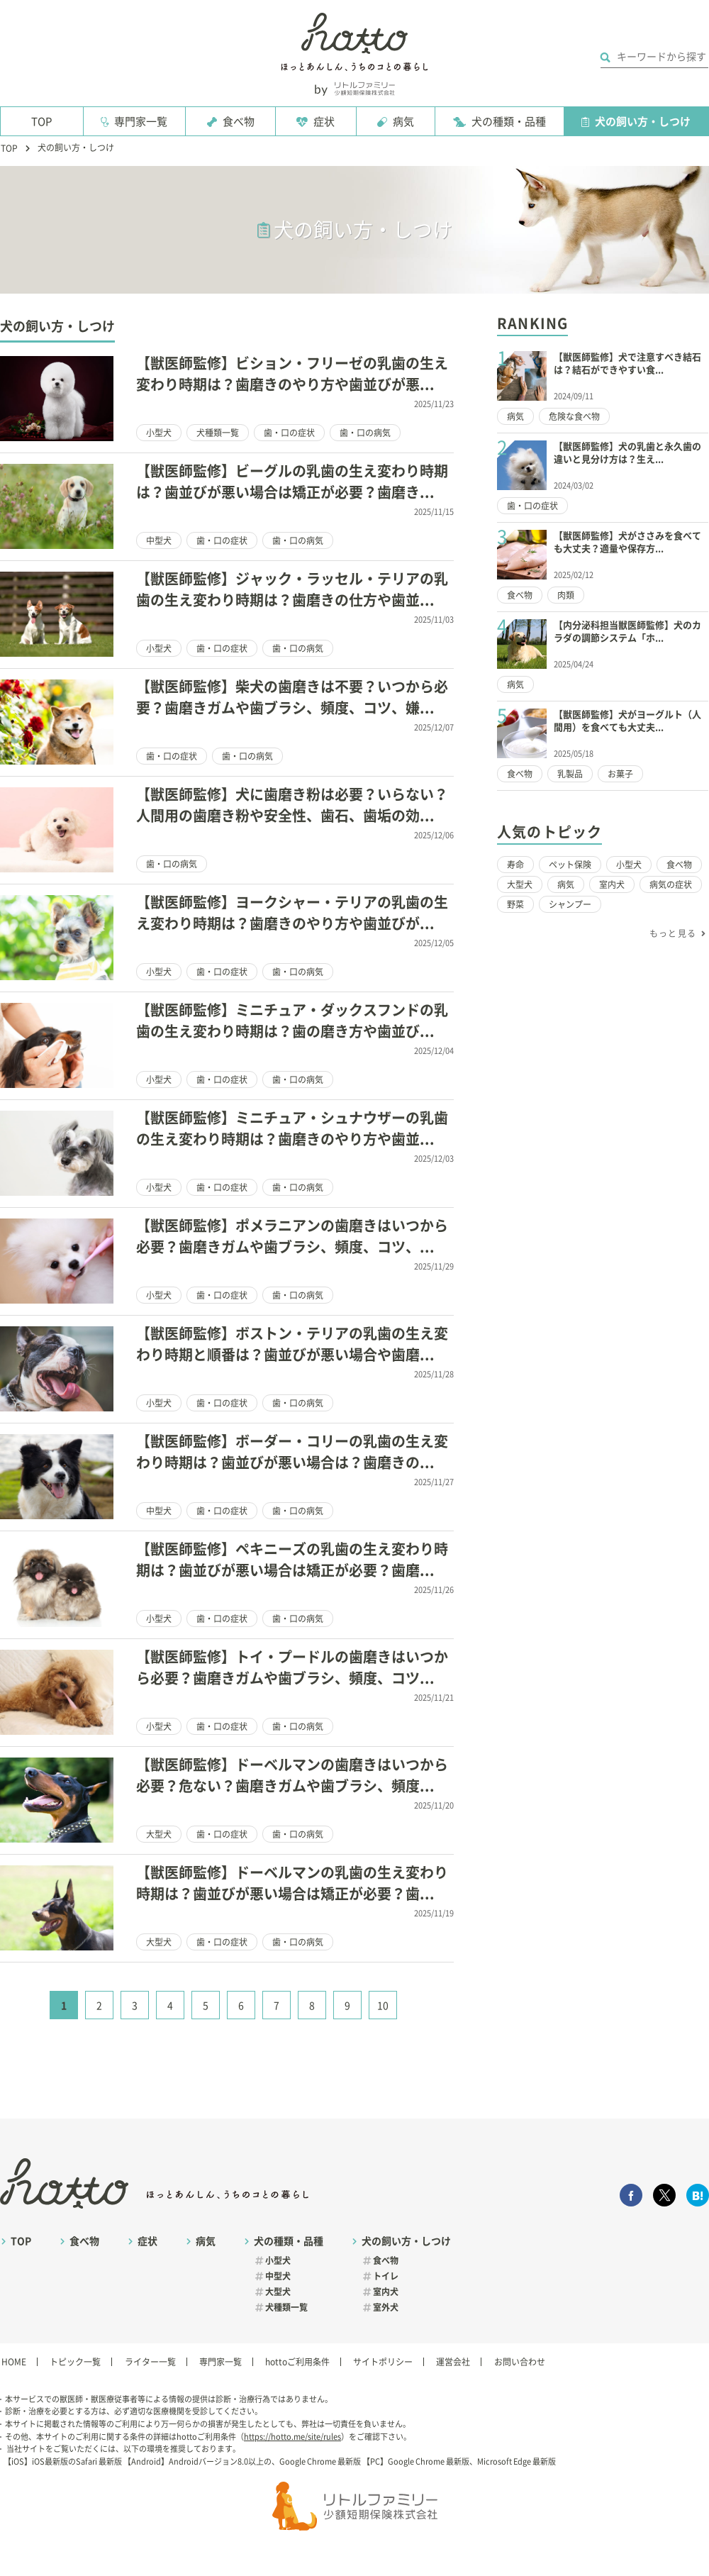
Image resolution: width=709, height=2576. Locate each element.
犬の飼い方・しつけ (643, 121)
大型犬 (159, 1834)
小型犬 (159, 432)
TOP (41, 121)
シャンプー (570, 904)
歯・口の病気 (365, 432)
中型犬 (159, 540)
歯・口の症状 (289, 432)
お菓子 (620, 774)
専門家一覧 (140, 121)
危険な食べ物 (574, 416)
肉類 (565, 595)
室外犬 (385, 2307)
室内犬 (612, 884)
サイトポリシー (383, 2362)
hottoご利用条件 (297, 2362)
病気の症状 (670, 884)
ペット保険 (570, 864)
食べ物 (239, 121)
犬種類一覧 (217, 432)
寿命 (515, 864)
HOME (13, 2362)
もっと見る (672, 933)
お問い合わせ (519, 2362)
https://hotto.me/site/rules (292, 2437)
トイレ (385, 2276)
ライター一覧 (150, 2362)
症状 (324, 121)
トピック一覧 (75, 2362)
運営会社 (453, 2362)
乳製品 (570, 774)
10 (383, 2006)
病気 (403, 121)
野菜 (515, 904)
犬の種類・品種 (508, 121)
